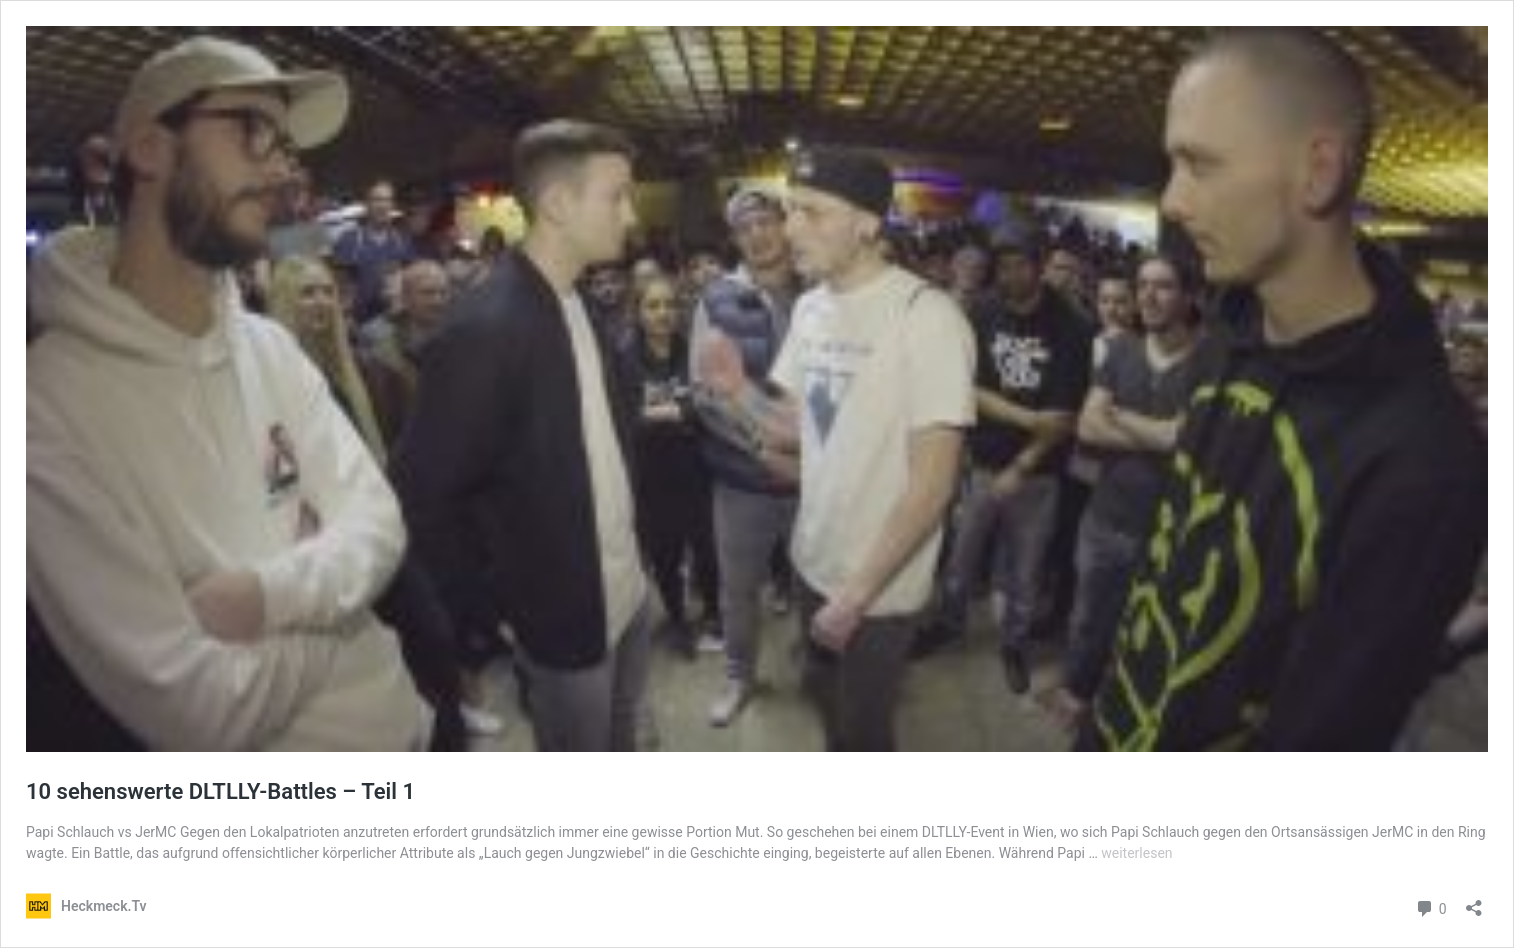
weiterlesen (1136, 853)
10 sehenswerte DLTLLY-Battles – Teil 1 (220, 791)
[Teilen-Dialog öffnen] (1474, 901)
